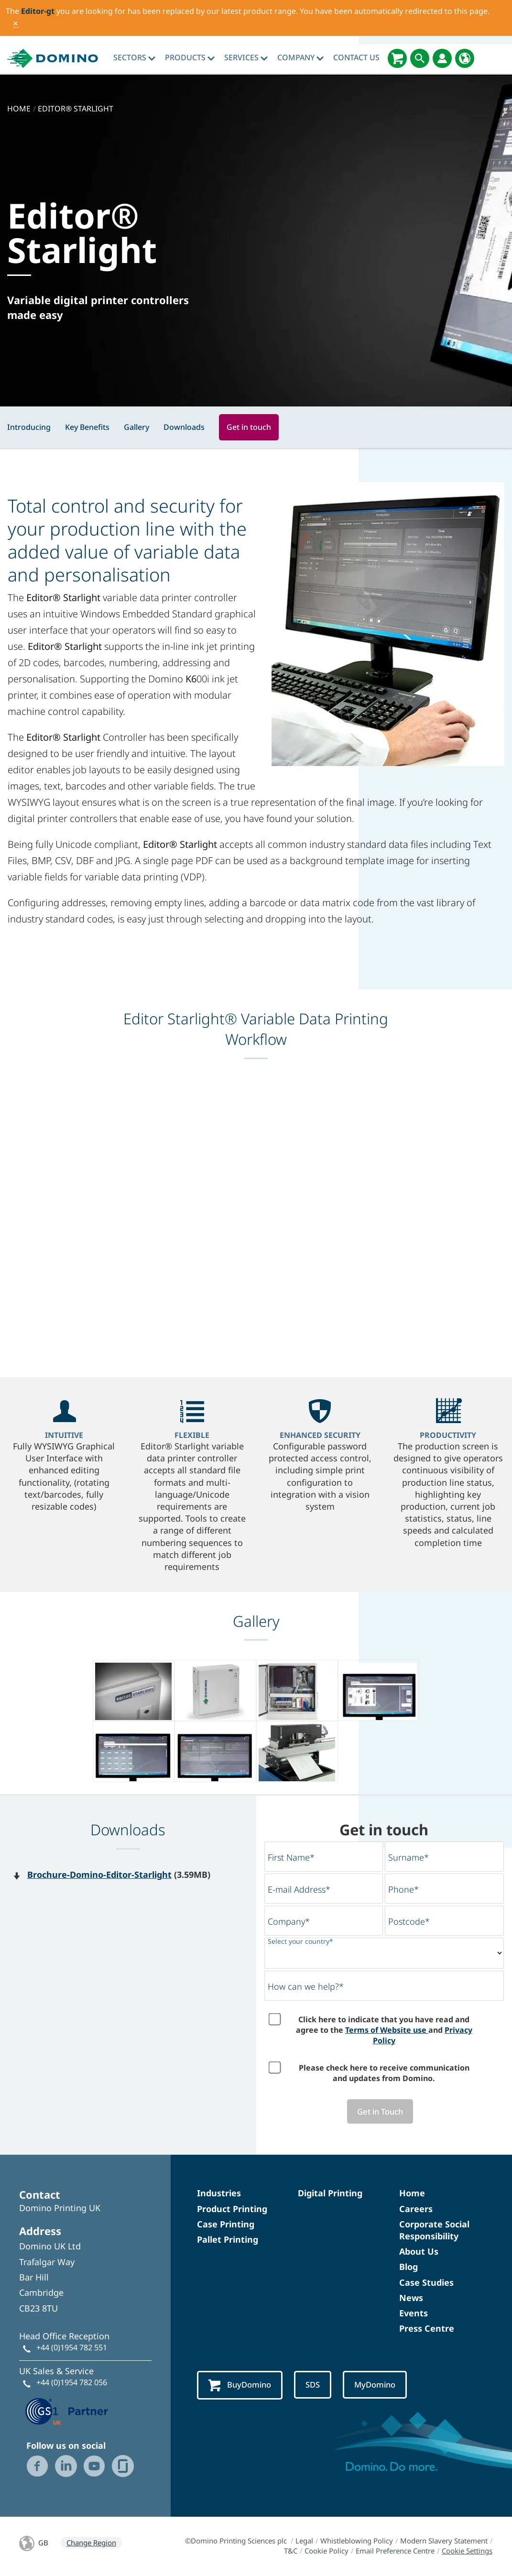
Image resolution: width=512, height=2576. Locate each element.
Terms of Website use (386, 2030)
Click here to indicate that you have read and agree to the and (384, 2030)
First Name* (291, 1857)
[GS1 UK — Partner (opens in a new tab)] (67, 2411)
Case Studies (426, 2283)
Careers (416, 2209)
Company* (289, 1921)
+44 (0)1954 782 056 (71, 2383)
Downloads (184, 427)
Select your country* (300, 1941)
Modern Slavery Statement (444, 2541)
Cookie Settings (467, 2551)
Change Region (91, 2543)
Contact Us (356, 57)
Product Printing (232, 2209)
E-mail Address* (299, 1889)
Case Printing (225, 2225)
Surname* (408, 1857)
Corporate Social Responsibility (434, 2231)
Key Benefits (87, 427)
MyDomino (381, 2385)
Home (412, 2194)
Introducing (29, 427)
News (411, 2298)
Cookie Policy (327, 2551)
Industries (219, 2194)
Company (300, 57)
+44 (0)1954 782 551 (71, 2348)
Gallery (136, 427)
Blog (408, 2267)
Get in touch (249, 427)
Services (246, 57)
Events (413, 2314)
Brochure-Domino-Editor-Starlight (99, 1874)
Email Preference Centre (395, 2551)
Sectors (134, 57)
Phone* (403, 1889)
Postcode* (409, 1921)
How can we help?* (306, 1986)
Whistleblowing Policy (356, 2541)
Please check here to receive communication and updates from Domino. (384, 2072)
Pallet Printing (227, 2240)
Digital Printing (330, 2194)
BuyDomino (241, 2386)
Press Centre (426, 2329)
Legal (304, 2541)
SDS (317, 2385)
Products (190, 57)
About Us (418, 2252)
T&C (290, 2551)
